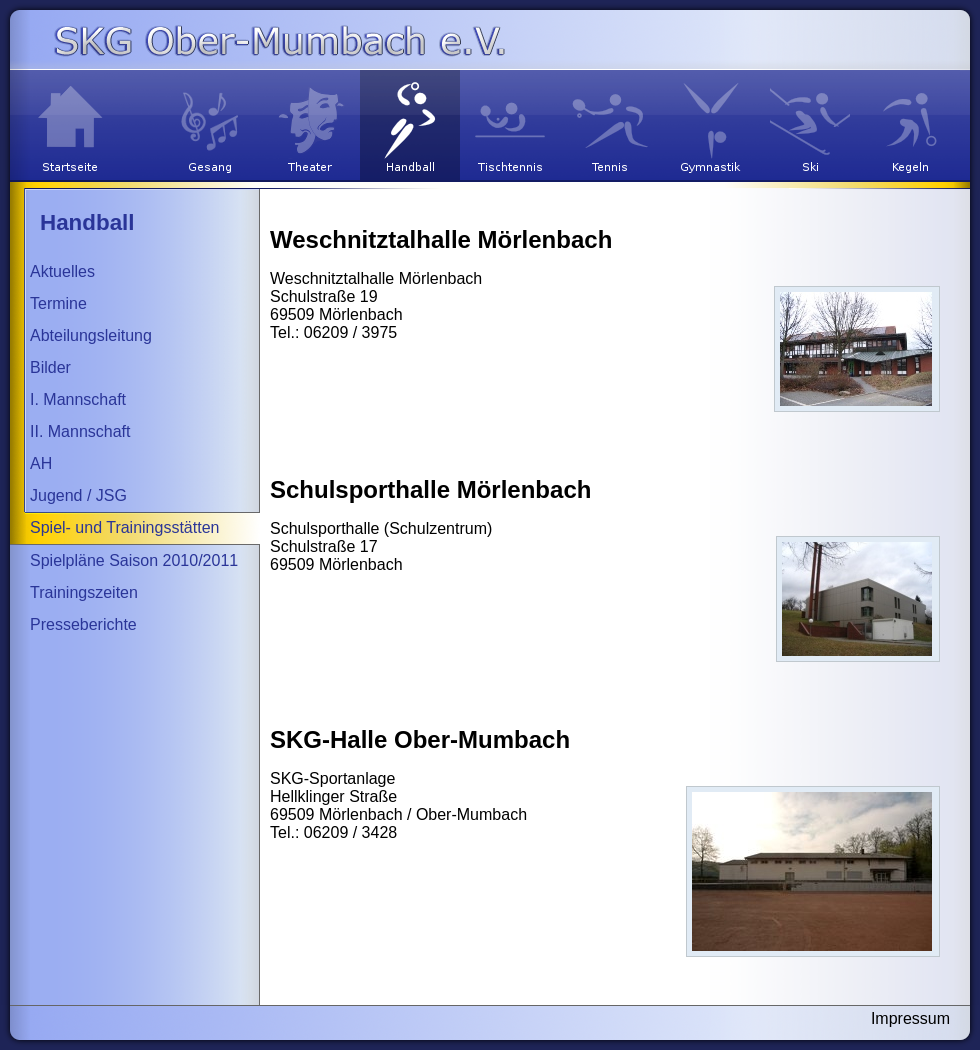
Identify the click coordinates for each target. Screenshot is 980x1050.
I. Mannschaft (78, 399)
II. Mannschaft (80, 431)
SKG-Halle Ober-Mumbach (420, 739)
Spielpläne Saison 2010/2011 (134, 560)
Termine (58, 303)
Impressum (910, 1018)
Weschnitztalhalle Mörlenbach (441, 239)
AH (41, 463)
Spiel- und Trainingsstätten (124, 527)
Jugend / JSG (78, 495)
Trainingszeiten (84, 592)
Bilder (50, 367)
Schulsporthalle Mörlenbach (430, 489)
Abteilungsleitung (91, 335)
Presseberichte (83, 624)
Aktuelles (62, 271)
